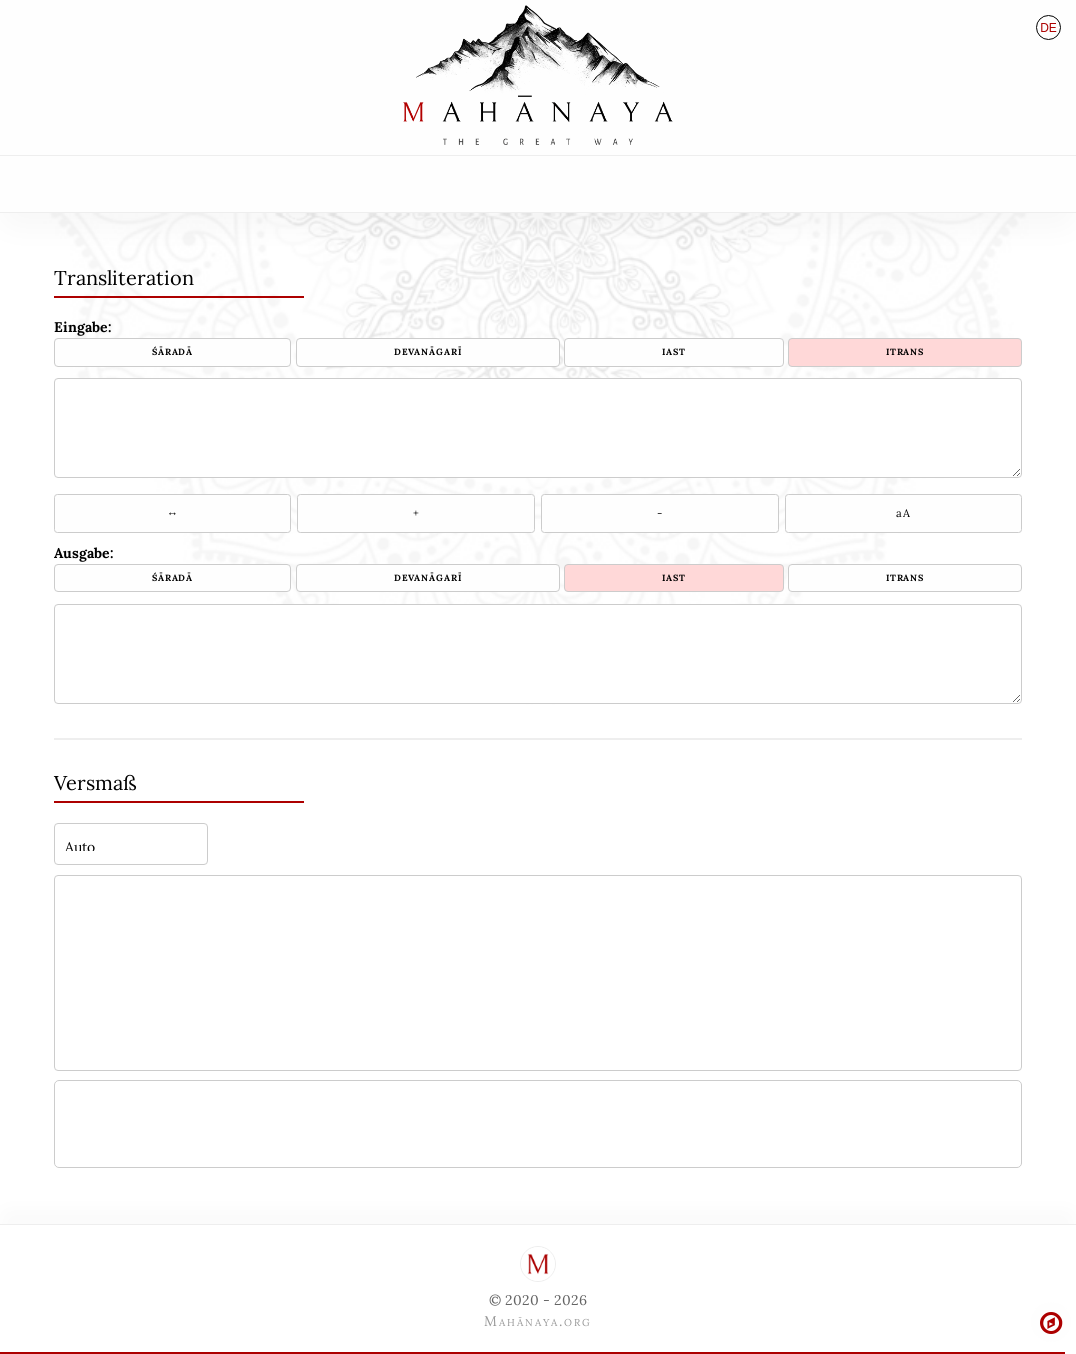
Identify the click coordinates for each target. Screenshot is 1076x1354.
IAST (674, 351)
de (1048, 28)
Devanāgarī (428, 351)
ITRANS (905, 351)
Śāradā (172, 351)
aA (903, 513)
